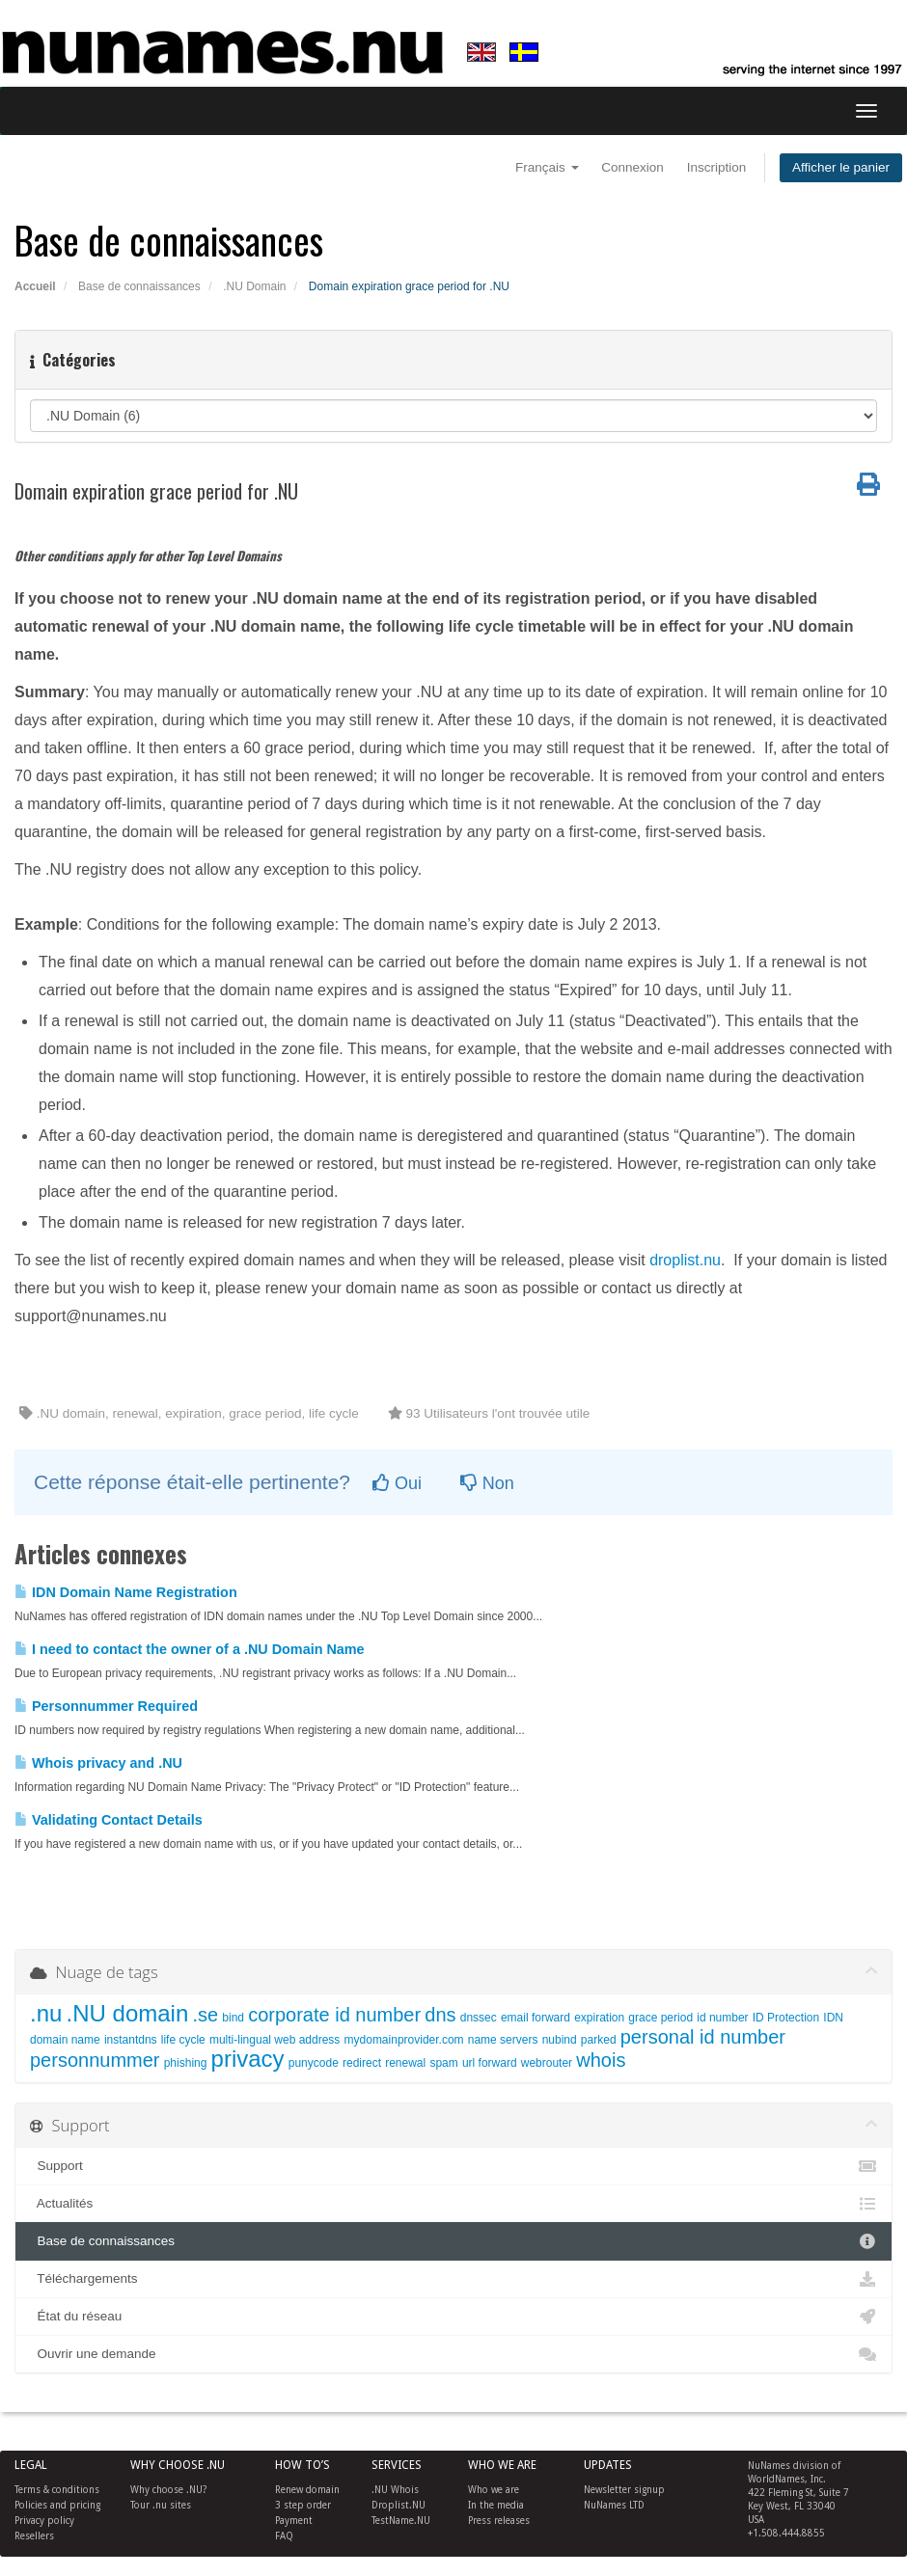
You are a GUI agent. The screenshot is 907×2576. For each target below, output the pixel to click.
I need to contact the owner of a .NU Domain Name (189, 1649)
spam (443, 2063)
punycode (314, 2063)
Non (487, 1483)
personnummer (95, 2060)
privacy (248, 2059)
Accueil (35, 286)
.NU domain (128, 2013)
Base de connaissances (139, 286)
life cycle (183, 2040)
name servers (503, 2040)
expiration (599, 2017)
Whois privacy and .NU (98, 1763)
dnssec (478, 2017)
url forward (489, 2063)
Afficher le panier (841, 167)
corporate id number (334, 2014)
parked (599, 2040)
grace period (660, 2017)
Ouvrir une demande (453, 2354)
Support (453, 2166)
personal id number (702, 2036)
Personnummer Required (106, 1706)
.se (205, 2014)
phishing (185, 2063)
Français (547, 167)
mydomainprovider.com (404, 2040)
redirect (362, 2063)
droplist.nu (685, 1260)
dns (440, 2014)
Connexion (632, 167)
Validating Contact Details (108, 1820)
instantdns (130, 2040)
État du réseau (453, 2316)
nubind (559, 2040)
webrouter (546, 2063)
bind (233, 2017)
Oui (397, 1483)
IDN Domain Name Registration (125, 1592)
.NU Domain (254, 286)
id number (722, 2017)
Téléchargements (453, 2279)
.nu (46, 2013)
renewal (405, 2063)
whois (600, 2060)
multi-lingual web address (274, 2040)
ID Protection (786, 2017)
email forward (535, 2017)
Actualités (453, 2203)
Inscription (717, 167)
